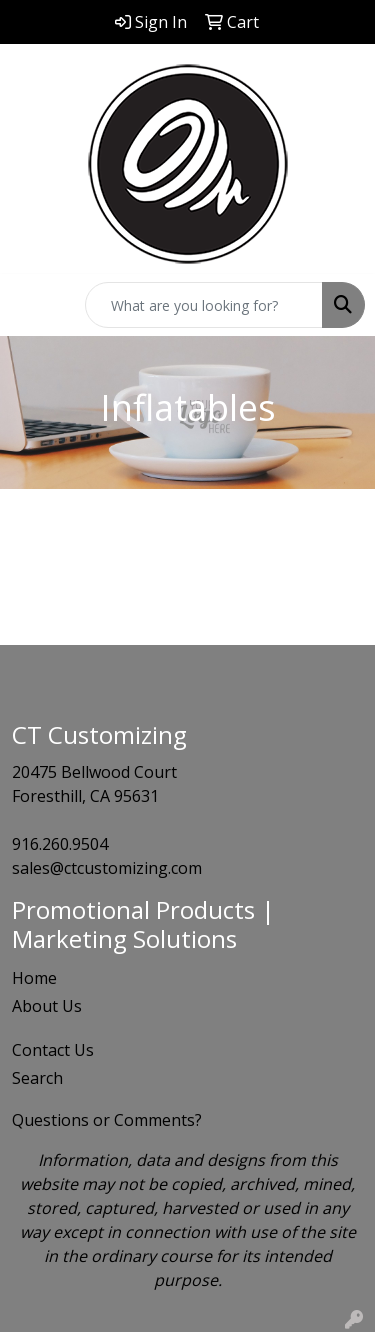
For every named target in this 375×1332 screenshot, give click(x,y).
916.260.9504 (60, 844)
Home (34, 978)
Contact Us (53, 1050)
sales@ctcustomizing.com (107, 868)
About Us (47, 1006)
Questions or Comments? (107, 1120)
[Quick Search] (204, 305)
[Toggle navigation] (31, 305)
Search (37, 1078)
